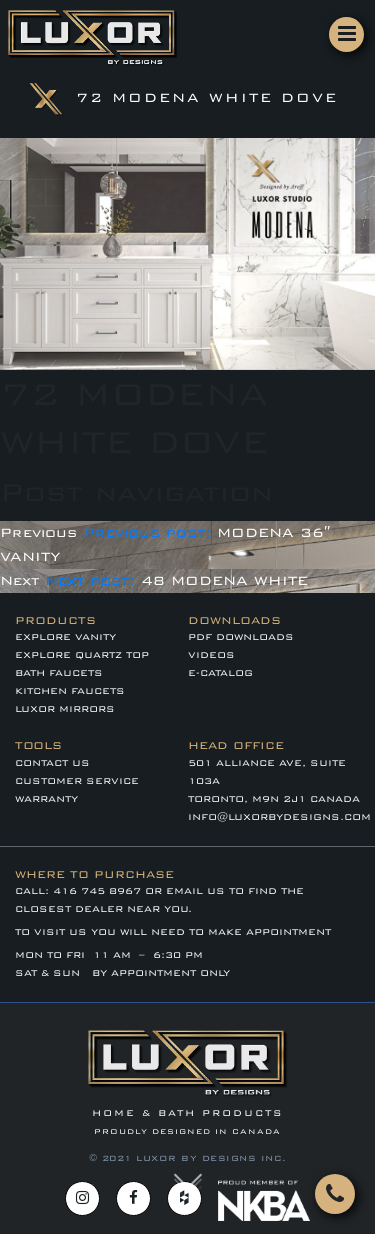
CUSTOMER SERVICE (77, 781)
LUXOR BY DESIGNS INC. (211, 1158)
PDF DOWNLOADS (241, 637)
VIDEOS (211, 655)
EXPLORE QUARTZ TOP (82, 655)
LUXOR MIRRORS (65, 709)
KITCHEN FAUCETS (70, 691)
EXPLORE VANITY (65, 637)
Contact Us (52, 763)
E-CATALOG (220, 673)
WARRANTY (46, 799)
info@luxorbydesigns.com (279, 817)
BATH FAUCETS (59, 673)
